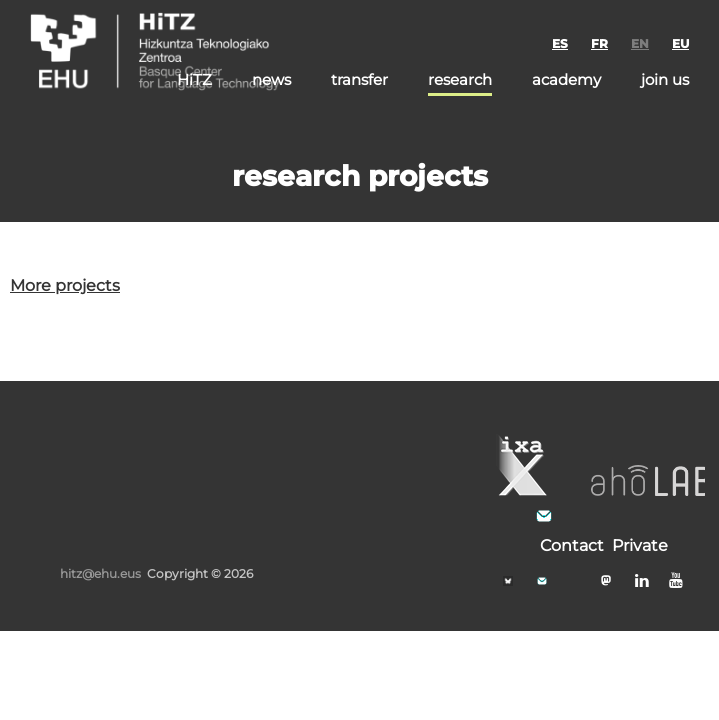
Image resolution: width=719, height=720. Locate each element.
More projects (65, 285)
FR (599, 43)
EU (680, 43)
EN (640, 43)
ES (560, 43)
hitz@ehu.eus (100, 573)
